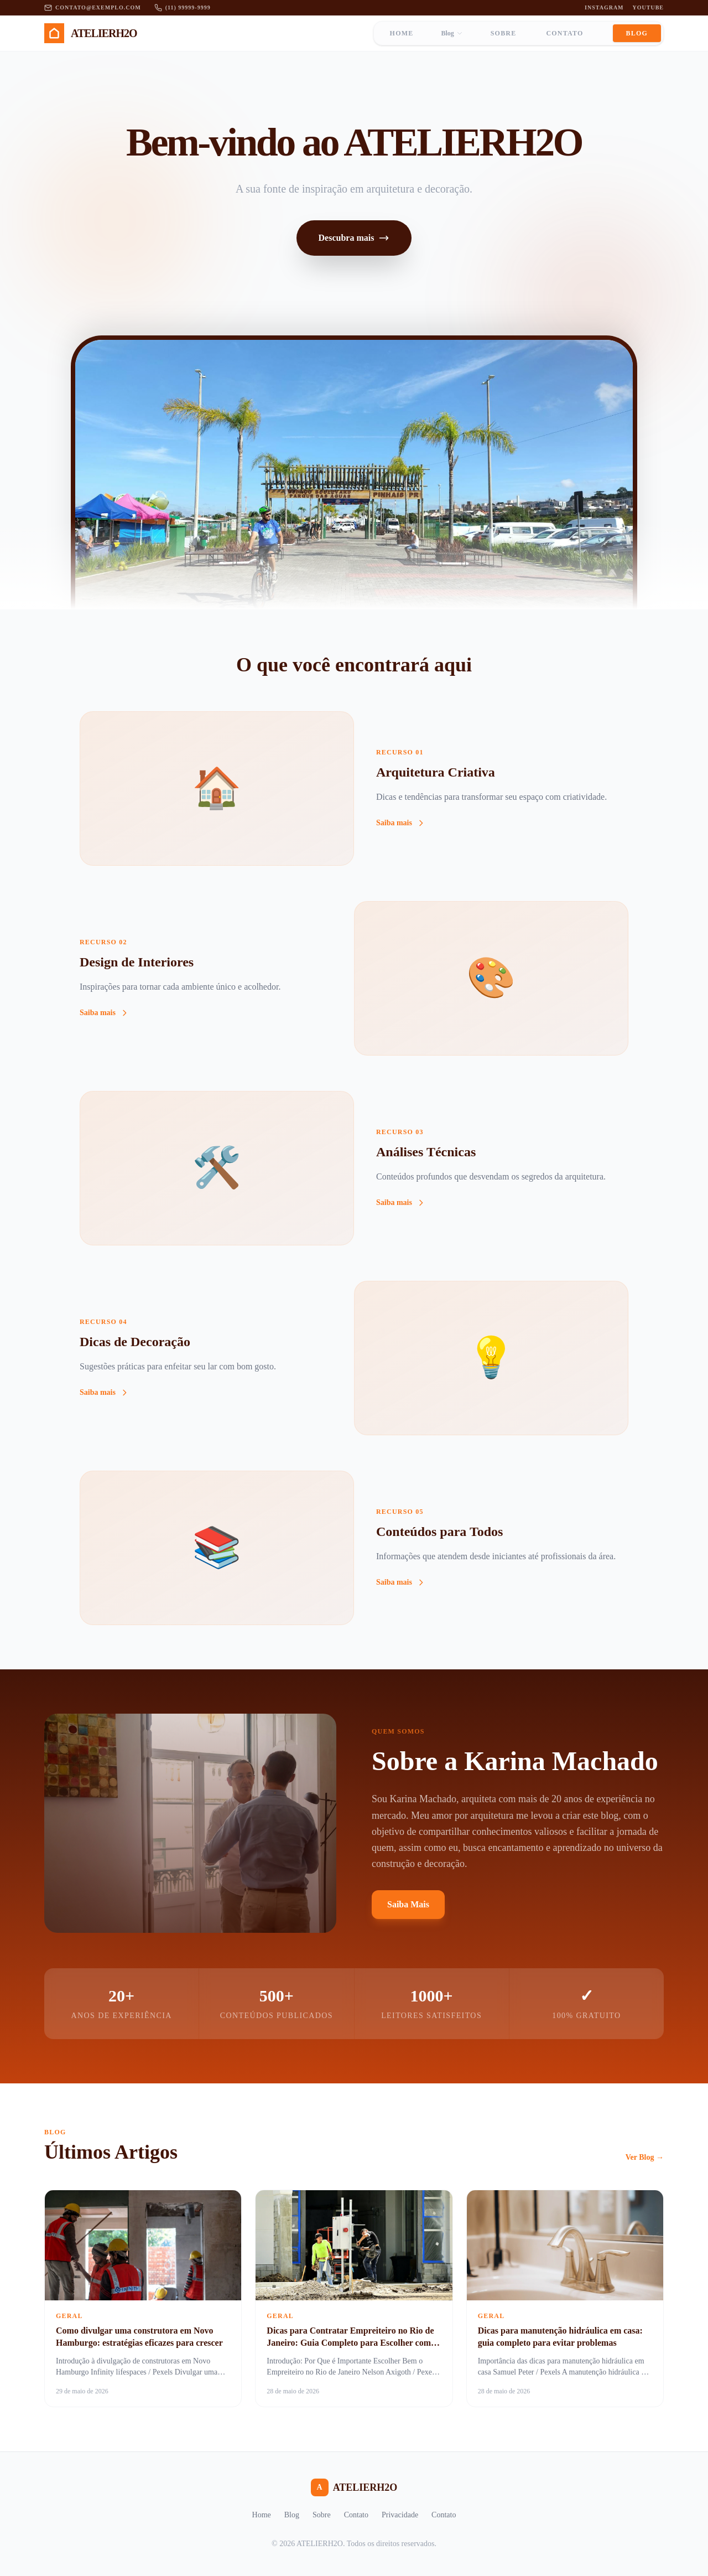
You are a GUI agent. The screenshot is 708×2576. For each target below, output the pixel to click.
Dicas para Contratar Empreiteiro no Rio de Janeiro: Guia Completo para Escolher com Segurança (350, 2343)
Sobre (504, 33)
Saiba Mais (408, 1904)
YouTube (648, 7)
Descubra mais (354, 238)
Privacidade (400, 2515)
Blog (451, 33)
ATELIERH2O (354, 2487)
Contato (564, 33)
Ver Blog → (645, 2157)
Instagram (604, 7)
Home (402, 33)
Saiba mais (400, 823)
